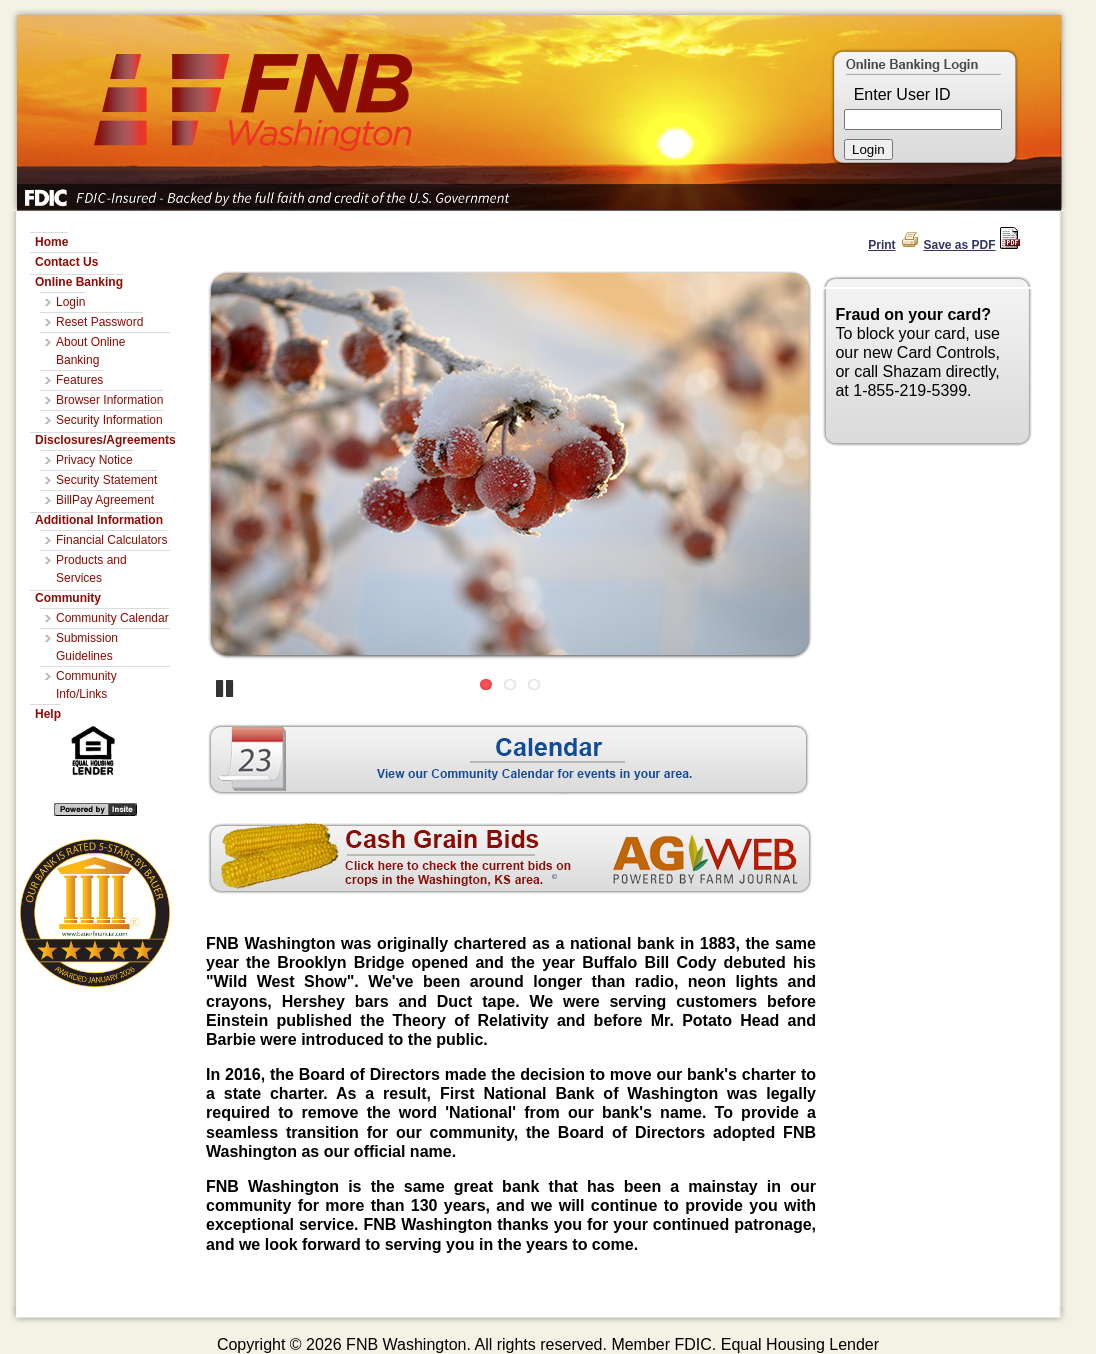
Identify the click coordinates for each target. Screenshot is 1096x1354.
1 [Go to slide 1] (486, 684)
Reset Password (99, 322)
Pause (225, 687)
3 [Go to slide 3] (534, 684)
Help (48, 714)
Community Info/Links (86, 685)
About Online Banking (90, 351)
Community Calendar (112, 618)
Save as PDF (960, 245)
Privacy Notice (94, 460)
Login (70, 302)
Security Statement (106, 480)
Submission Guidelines (87, 647)
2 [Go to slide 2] (510, 684)
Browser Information (109, 400)
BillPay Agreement (105, 500)
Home (51, 242)
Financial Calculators (111, 540)
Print (881, 245)
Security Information (109, 420)
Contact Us (66, 262)
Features (79, 380)
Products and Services (91, 569)
